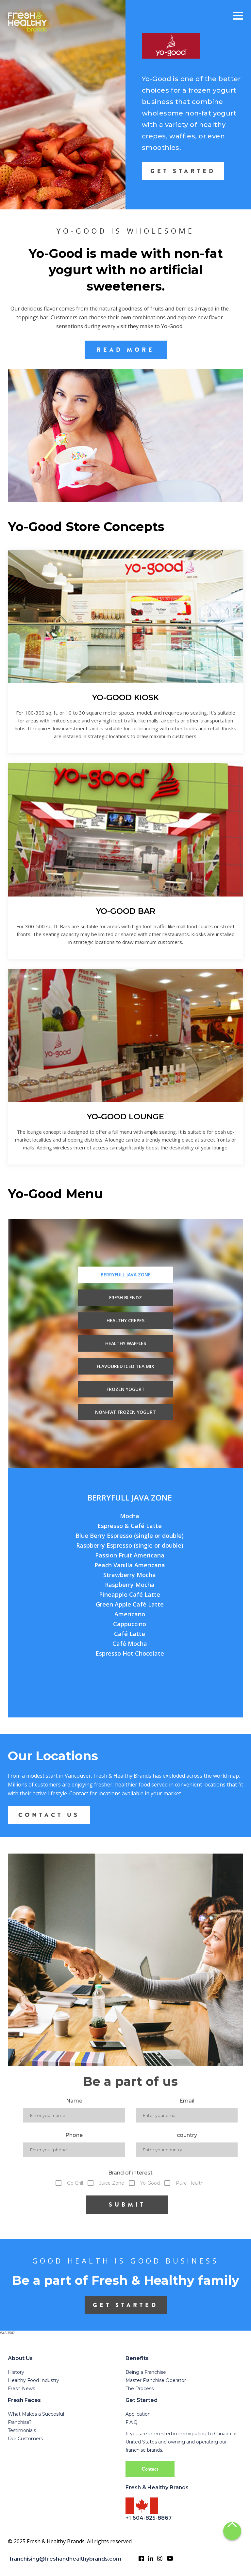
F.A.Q (132, 2422)
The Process (140, 2388)
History (16, 2372)
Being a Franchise (146, 2372)
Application (138, 2414)
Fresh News (21, 2388)
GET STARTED (183, 171)
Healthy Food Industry (33, 2380)
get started (125, 2305)
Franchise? (20, 2422)
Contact (150, 2469)
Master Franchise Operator (156, 2380)
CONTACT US (49, 1815)
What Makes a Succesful (36, 2414)
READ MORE (126, 350)
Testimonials (22, 2430)
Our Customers (25, 2439)
